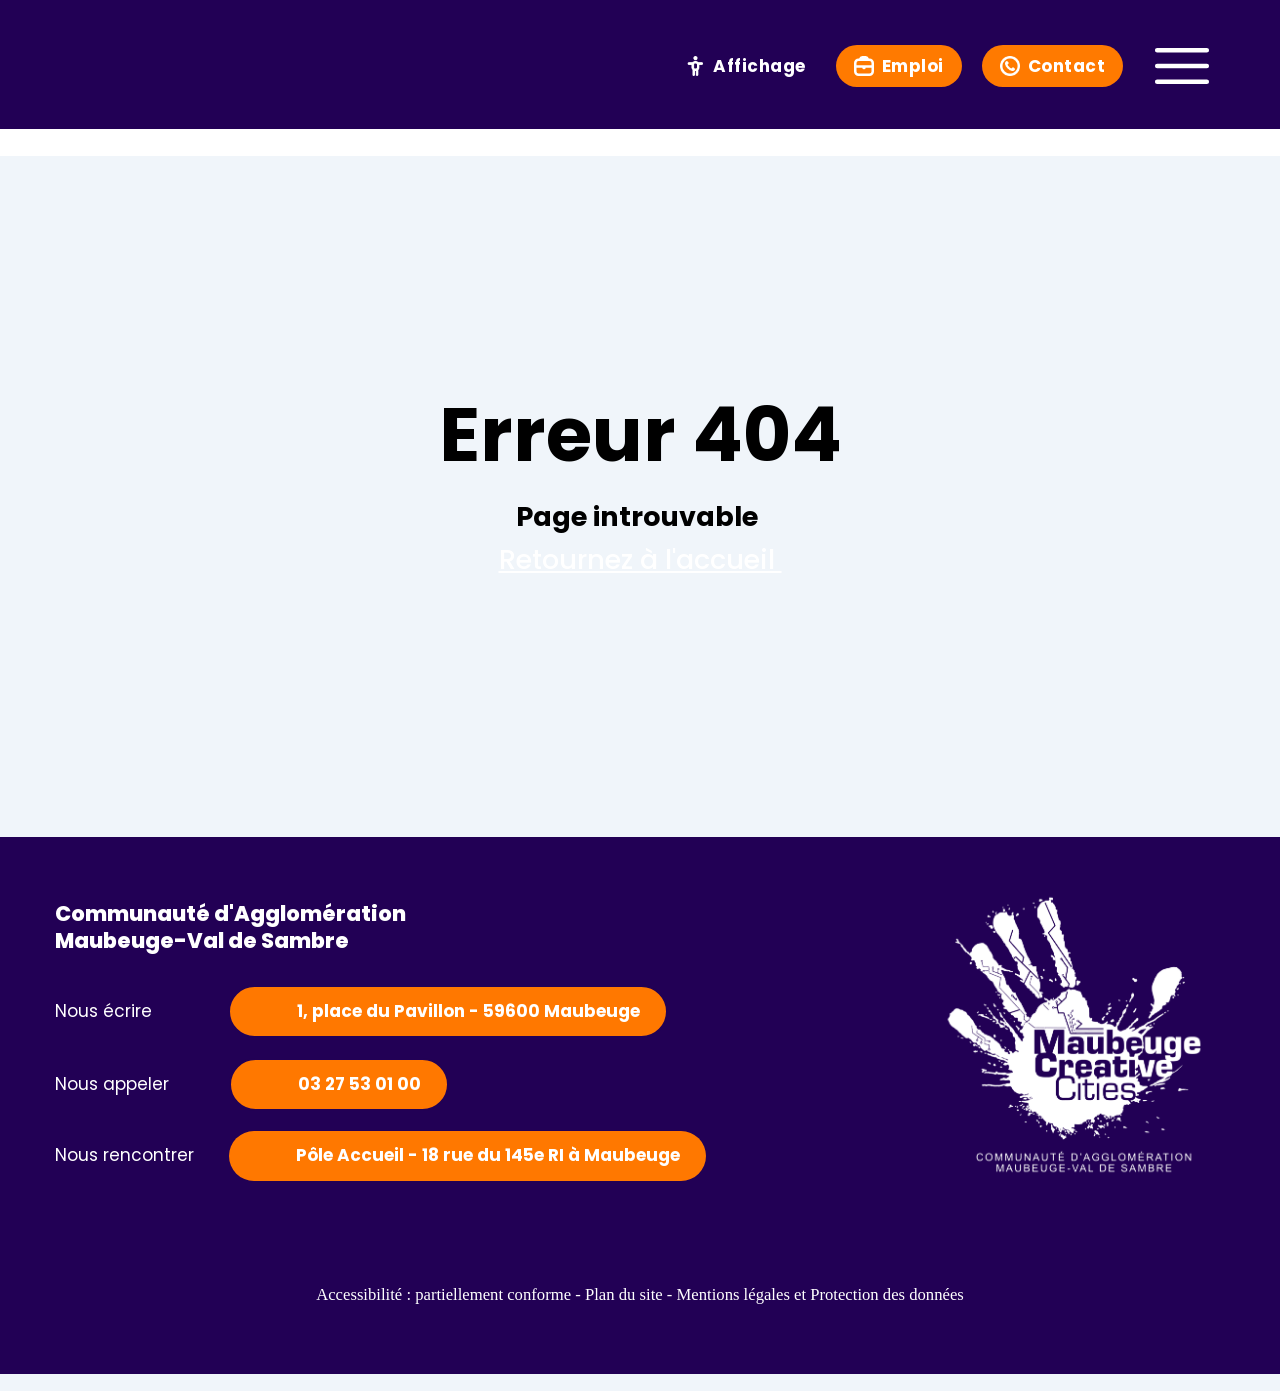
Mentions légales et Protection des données (872, 1312)
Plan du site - (624, 1312)
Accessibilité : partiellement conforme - (392, 1312)
